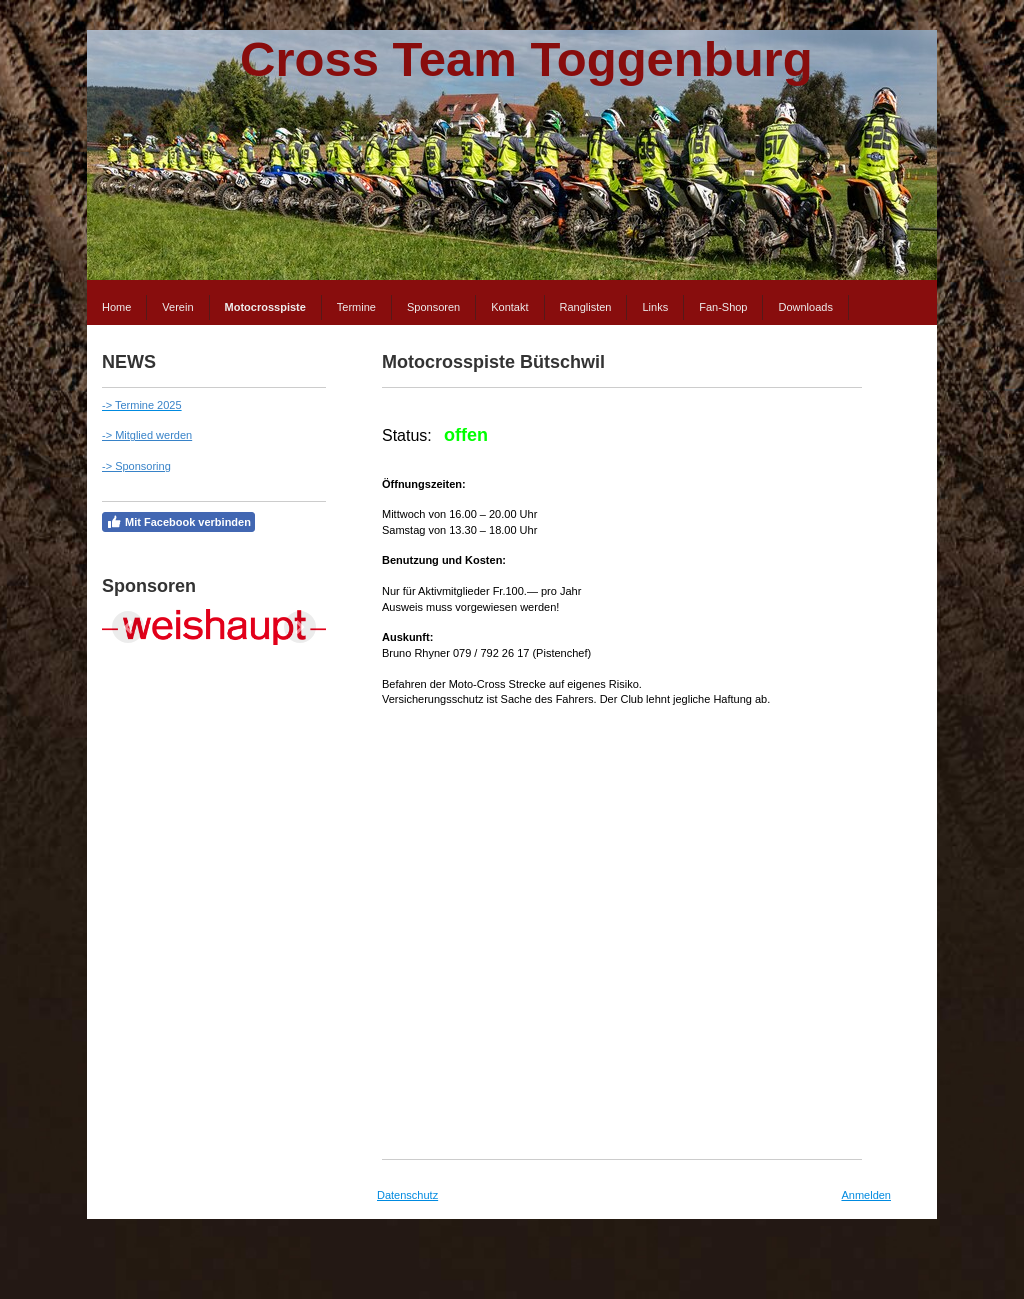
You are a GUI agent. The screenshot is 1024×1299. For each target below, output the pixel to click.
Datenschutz (407, 1195)
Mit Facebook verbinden (178, 522)
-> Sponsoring (136, 466)
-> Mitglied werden (147, 435)
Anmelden (866, 1195)
